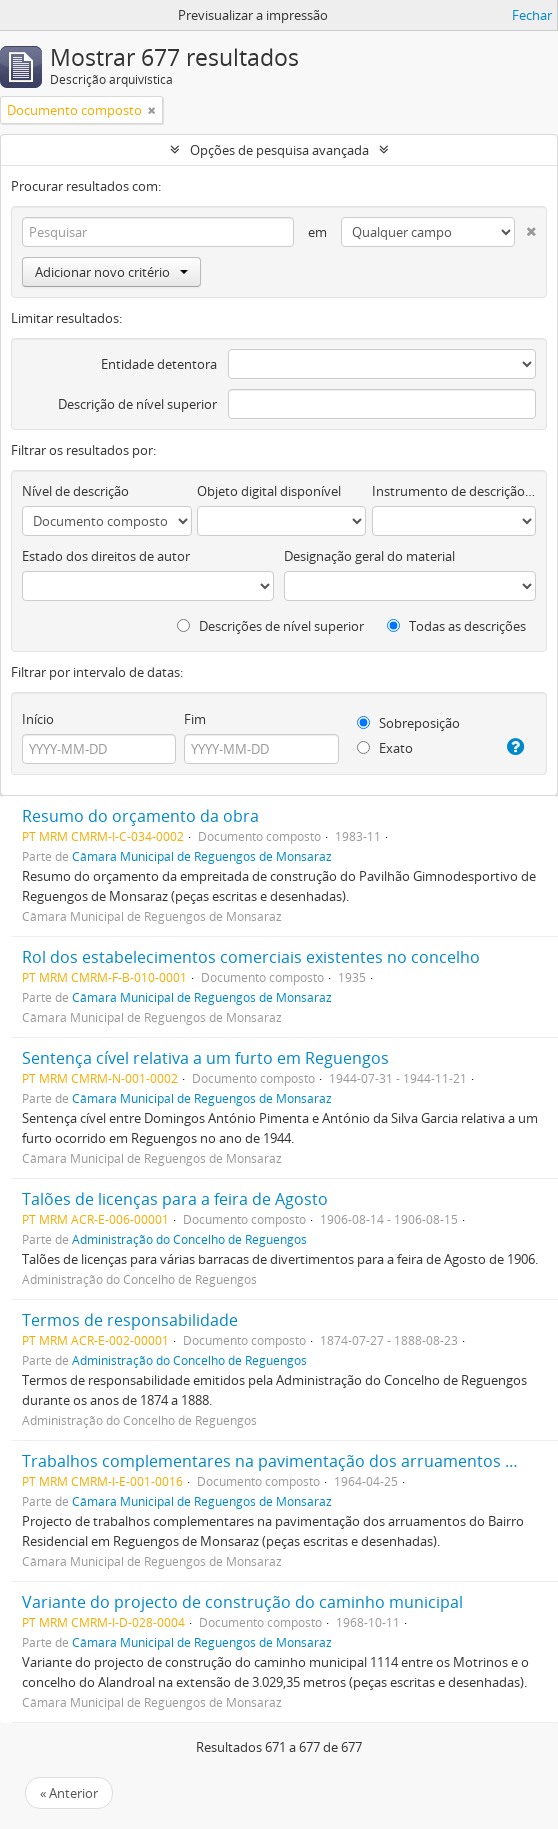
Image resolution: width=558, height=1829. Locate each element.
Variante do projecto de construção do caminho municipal (242, 1602)
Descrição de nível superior (137, 404)
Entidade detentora (159, 364)
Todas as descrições (456, 626)
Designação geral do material (369, 556)
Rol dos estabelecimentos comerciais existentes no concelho (251, 957)
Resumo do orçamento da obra (140, 816)
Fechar (532, 15)
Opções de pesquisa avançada (279, 150)
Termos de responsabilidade (130, 1320)
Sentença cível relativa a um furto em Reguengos (205, 1058)
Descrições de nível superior (270, 626)
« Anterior (69, 1793)
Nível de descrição (75, 491)
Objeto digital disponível (269, 491)
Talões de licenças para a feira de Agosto (175, 1199)
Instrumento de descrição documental (454, 491)
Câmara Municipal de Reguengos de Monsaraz (202, 856)
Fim (195, 719)
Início (38, 719)
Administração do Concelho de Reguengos (189, 1239)
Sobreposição (408, 723)
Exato (385, 748)
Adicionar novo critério (111, 272)
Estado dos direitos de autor (106, 556)
